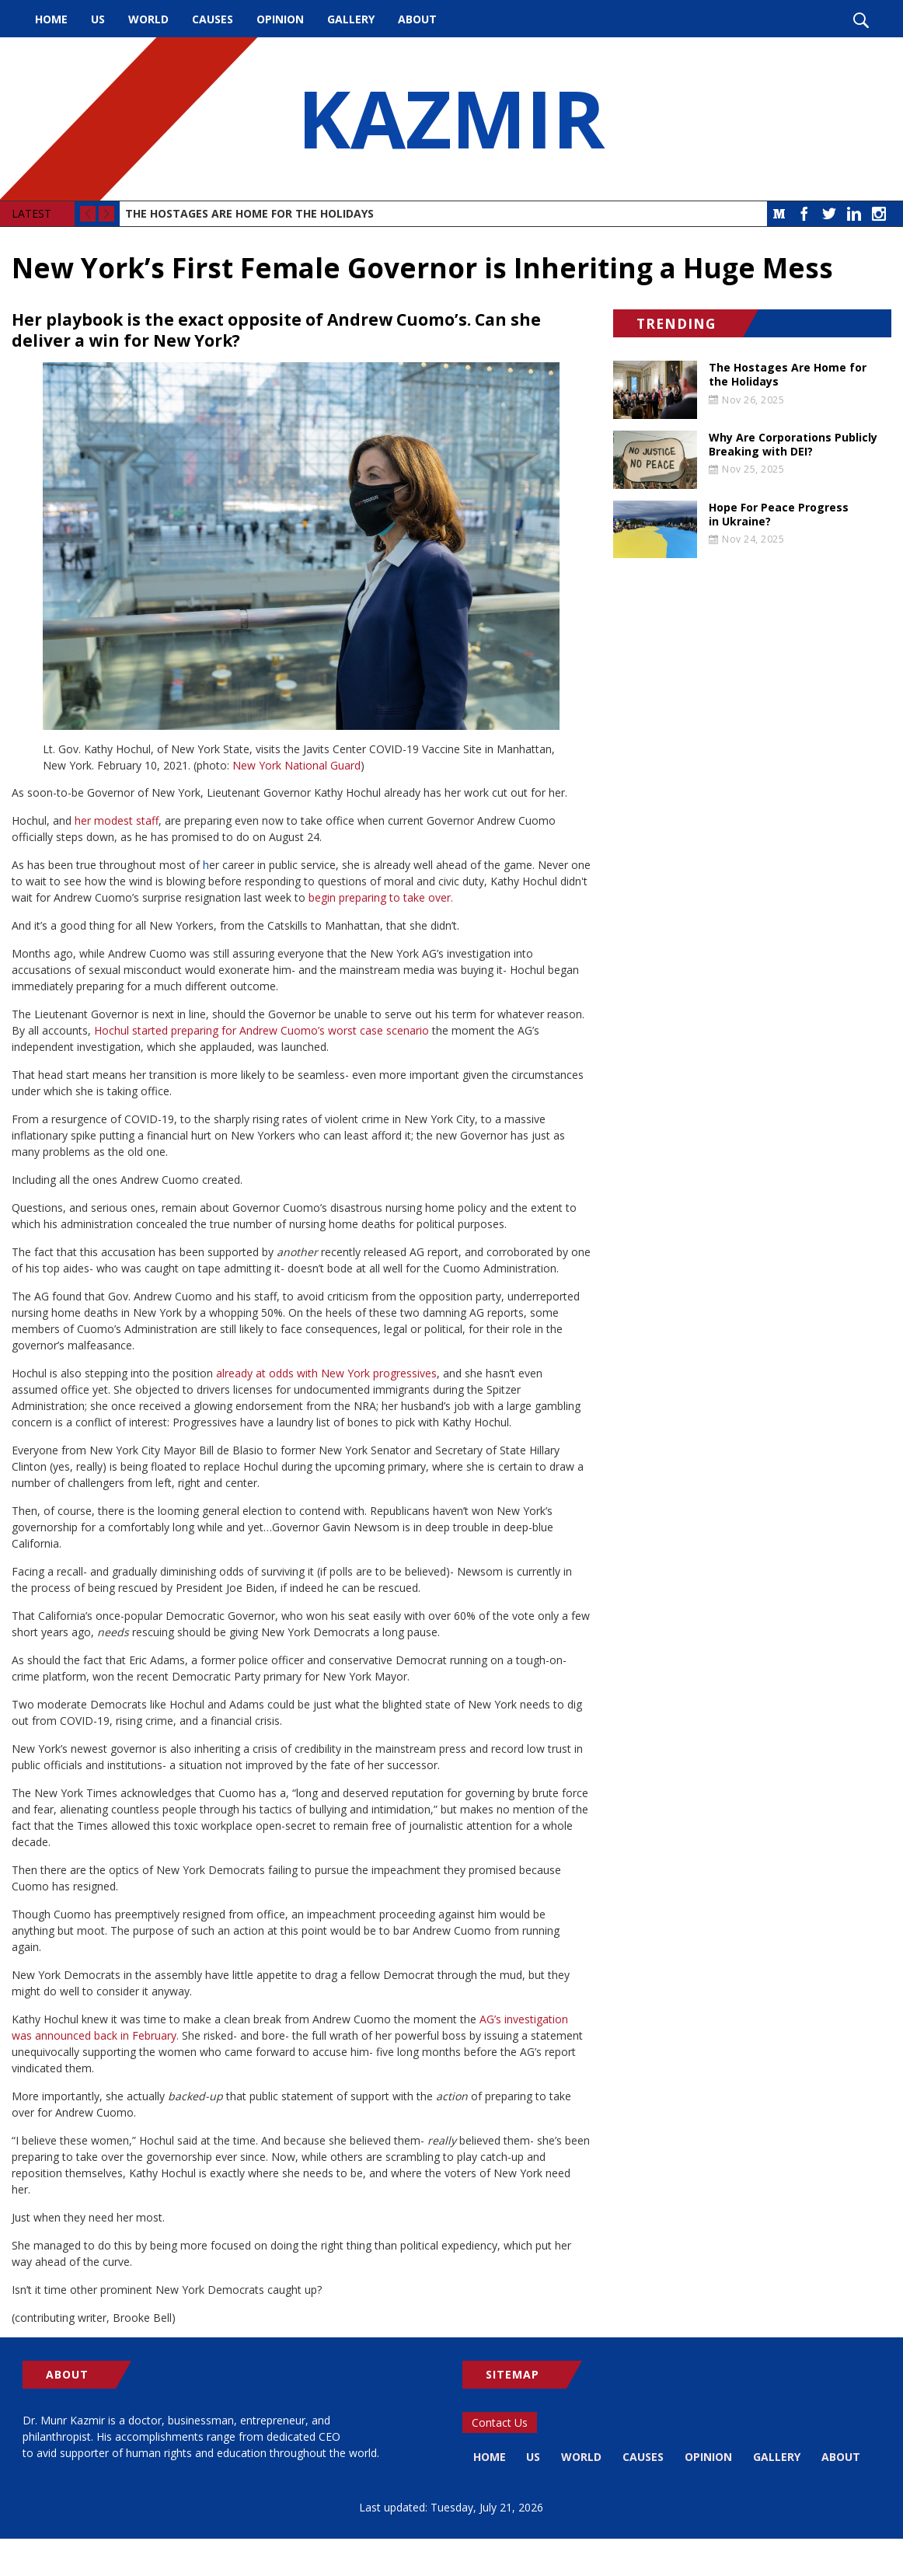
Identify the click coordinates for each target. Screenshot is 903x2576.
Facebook (804, 213)
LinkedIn (854, 213)
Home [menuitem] (51, 19)
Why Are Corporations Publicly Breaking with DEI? (793, 445)
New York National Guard (296, 765)
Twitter (829, 213)
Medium (779, 213)
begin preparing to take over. (381, 897)
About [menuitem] (417, 19)
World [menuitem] (148, 19)
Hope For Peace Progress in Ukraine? (779, 515)
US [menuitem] (98, 19)
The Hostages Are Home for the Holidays (249, 213)
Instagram (878, 213)
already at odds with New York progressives (326, 1373)
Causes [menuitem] (212, 19)
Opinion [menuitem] (280, 19)
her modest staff (117, 820)
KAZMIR (451, 119)
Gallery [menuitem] (351, 19)
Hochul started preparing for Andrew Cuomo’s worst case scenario (261, 1030)
